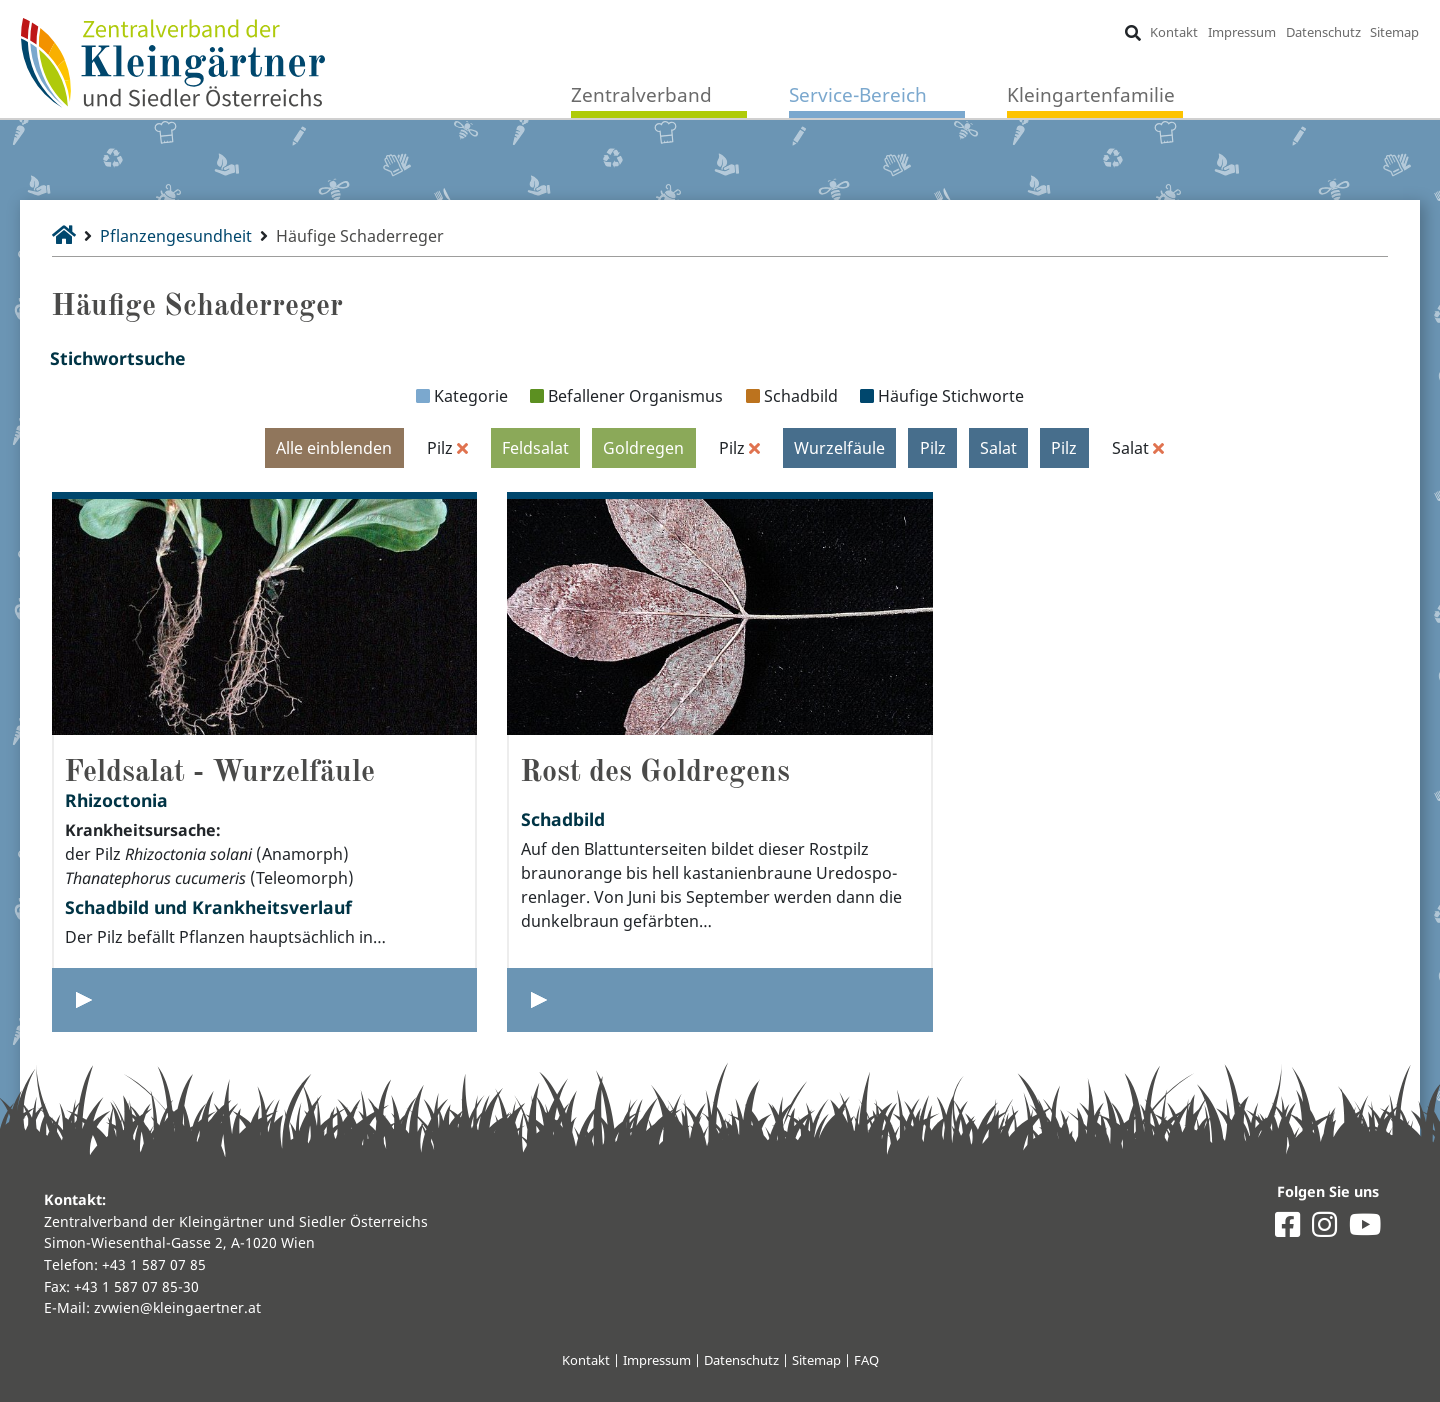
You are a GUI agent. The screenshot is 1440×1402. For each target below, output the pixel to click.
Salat (998, 448)
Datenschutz (1323, 32)
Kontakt (1174, 32)
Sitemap (1394, 32)
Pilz (933, 448)
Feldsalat (535, 448)
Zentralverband (641, 94)
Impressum (1242, 32)
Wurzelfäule (839, 448)
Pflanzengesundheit (176, 236)
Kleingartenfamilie (1091, 94)
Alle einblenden (334, 448)
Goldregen (643, 448)
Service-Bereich (858, 94)
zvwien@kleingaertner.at (177, 1307)
